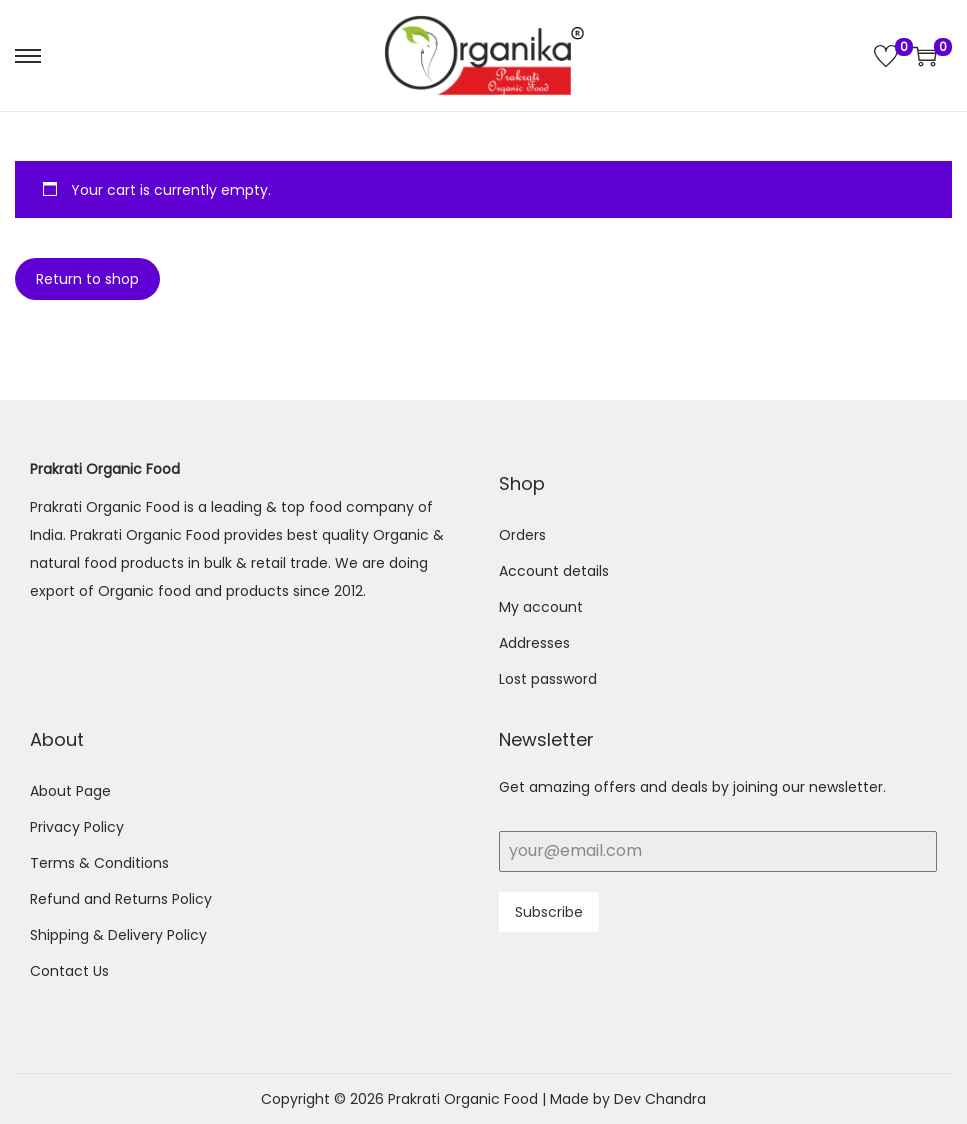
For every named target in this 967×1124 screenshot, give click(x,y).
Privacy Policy (77, 827)
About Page (70, 791)
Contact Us (69, 971)
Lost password (548, 679)
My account (541, 607)
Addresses (534, 643)
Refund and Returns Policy (121, 899)
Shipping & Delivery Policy (118, 935)
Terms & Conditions (99, 863)
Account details (554, 571)
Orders (522, 535)
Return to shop (87, 279)
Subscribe (549, 912)
